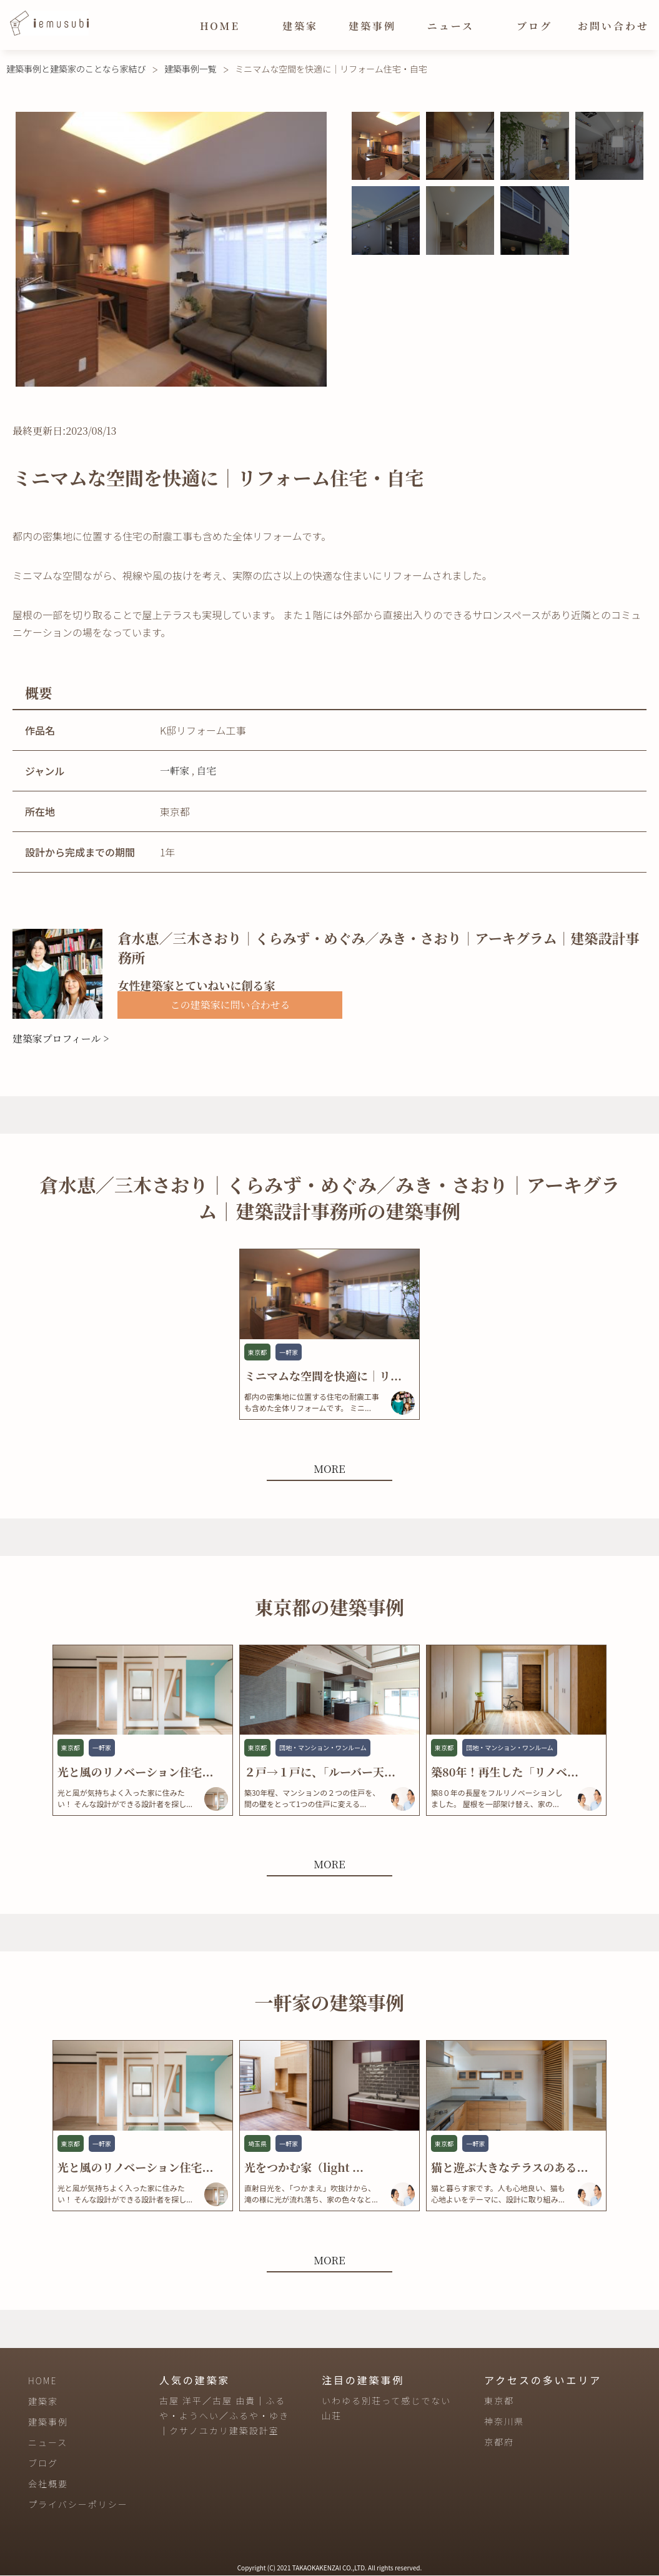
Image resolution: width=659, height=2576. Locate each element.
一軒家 (175, 770)
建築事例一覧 (190, 68)
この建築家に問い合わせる (230, 1005)
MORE (329, 1468)
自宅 (207, 770)
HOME (220, 26)
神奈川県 (504, 2422)
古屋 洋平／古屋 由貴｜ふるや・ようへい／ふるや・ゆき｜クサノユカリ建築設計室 (224, 2416)
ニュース (450, 26)
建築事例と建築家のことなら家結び (76, 68)
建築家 (300, 26)
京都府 (499, 2443)
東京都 (499, 2401)
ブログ (534, 26)
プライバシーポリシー (78, 2505)
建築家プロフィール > (61, 1038)
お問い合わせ (613, 26)
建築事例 (372, 26)
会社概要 (48, 2484)
